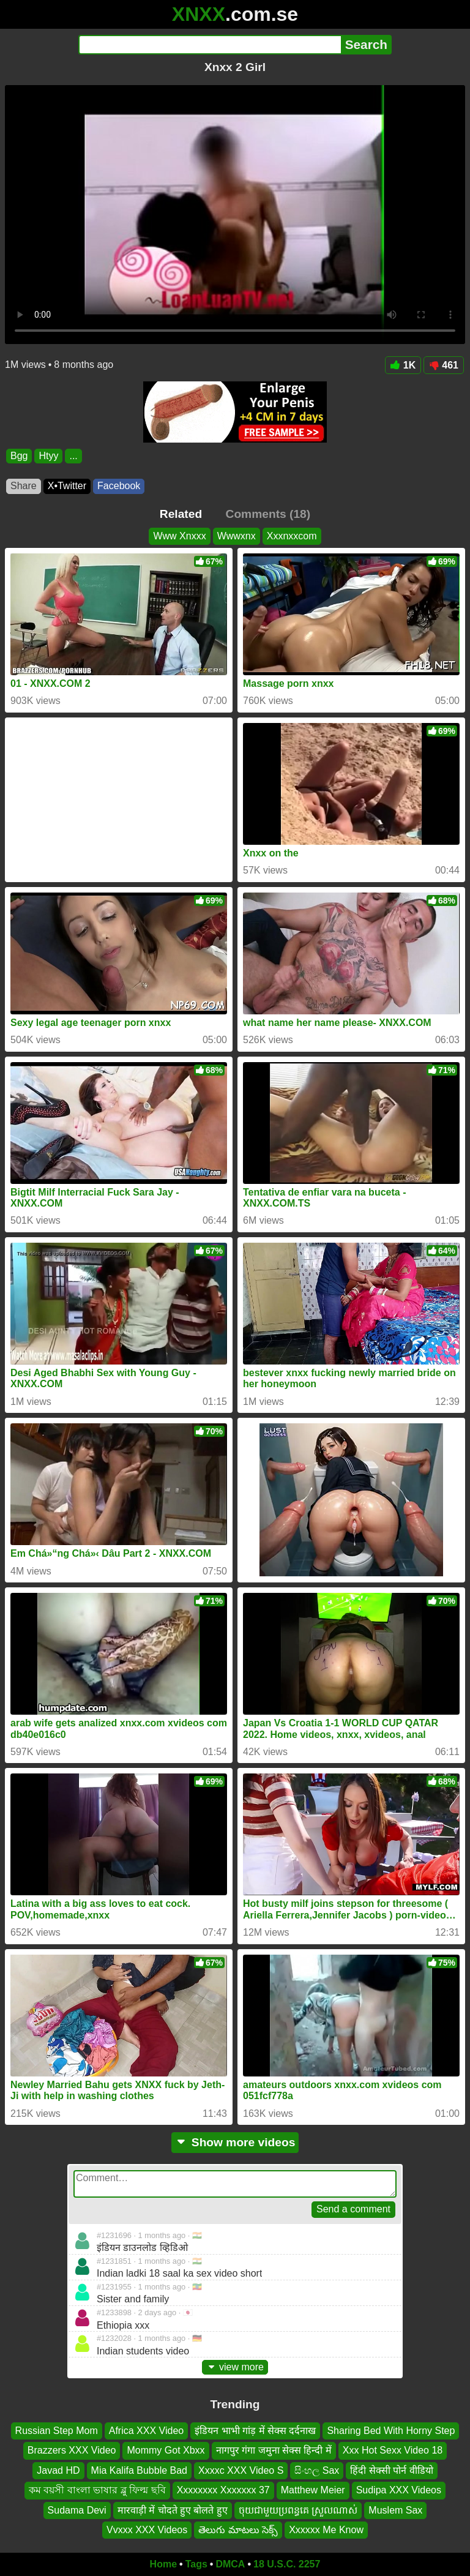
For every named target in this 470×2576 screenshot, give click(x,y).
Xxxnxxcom (292, 536)
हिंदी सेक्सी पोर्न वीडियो (391, 2470)
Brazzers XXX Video (72, 2451)
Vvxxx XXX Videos (146, 2530)
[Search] (209, 44)
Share (23, 486)
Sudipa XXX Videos (398, 2490)
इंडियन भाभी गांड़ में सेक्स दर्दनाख (255, 2430)
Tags (196, 2564)
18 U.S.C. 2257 (286, 2564)
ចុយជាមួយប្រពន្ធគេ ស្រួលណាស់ (298, 2510)
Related (181, 513)
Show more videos (235, 2142)
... (73, 456)
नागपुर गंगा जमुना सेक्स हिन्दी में (274, 2451)
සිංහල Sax (316, 2470)
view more (235, 2367)
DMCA (230, 2564)
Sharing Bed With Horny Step (391, 2430)
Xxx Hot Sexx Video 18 (392, 2451)
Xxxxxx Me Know (326, 2530)
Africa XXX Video (146, 2430)
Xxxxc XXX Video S (240, 2470)
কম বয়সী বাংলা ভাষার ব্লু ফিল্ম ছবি (97, 2490)
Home (163, 2564)
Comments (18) (268, 513)
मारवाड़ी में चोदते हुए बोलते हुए (173, 2510)
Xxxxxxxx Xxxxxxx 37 (223, 2490)
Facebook (118, 486)
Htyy (48, 456)
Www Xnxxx (179, 536)
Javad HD (58, 2470)
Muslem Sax (395, 2510)
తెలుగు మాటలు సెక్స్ (238, 2530)
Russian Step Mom (56, 2430)
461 (443, 365)
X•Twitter (67, 486)
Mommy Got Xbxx (165, 2451)
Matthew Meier (313, 2490)
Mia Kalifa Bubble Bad (139, 2470)
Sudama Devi (77, 2510)
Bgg (19, 456)
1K (403, 365)
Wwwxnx (236, 536)
